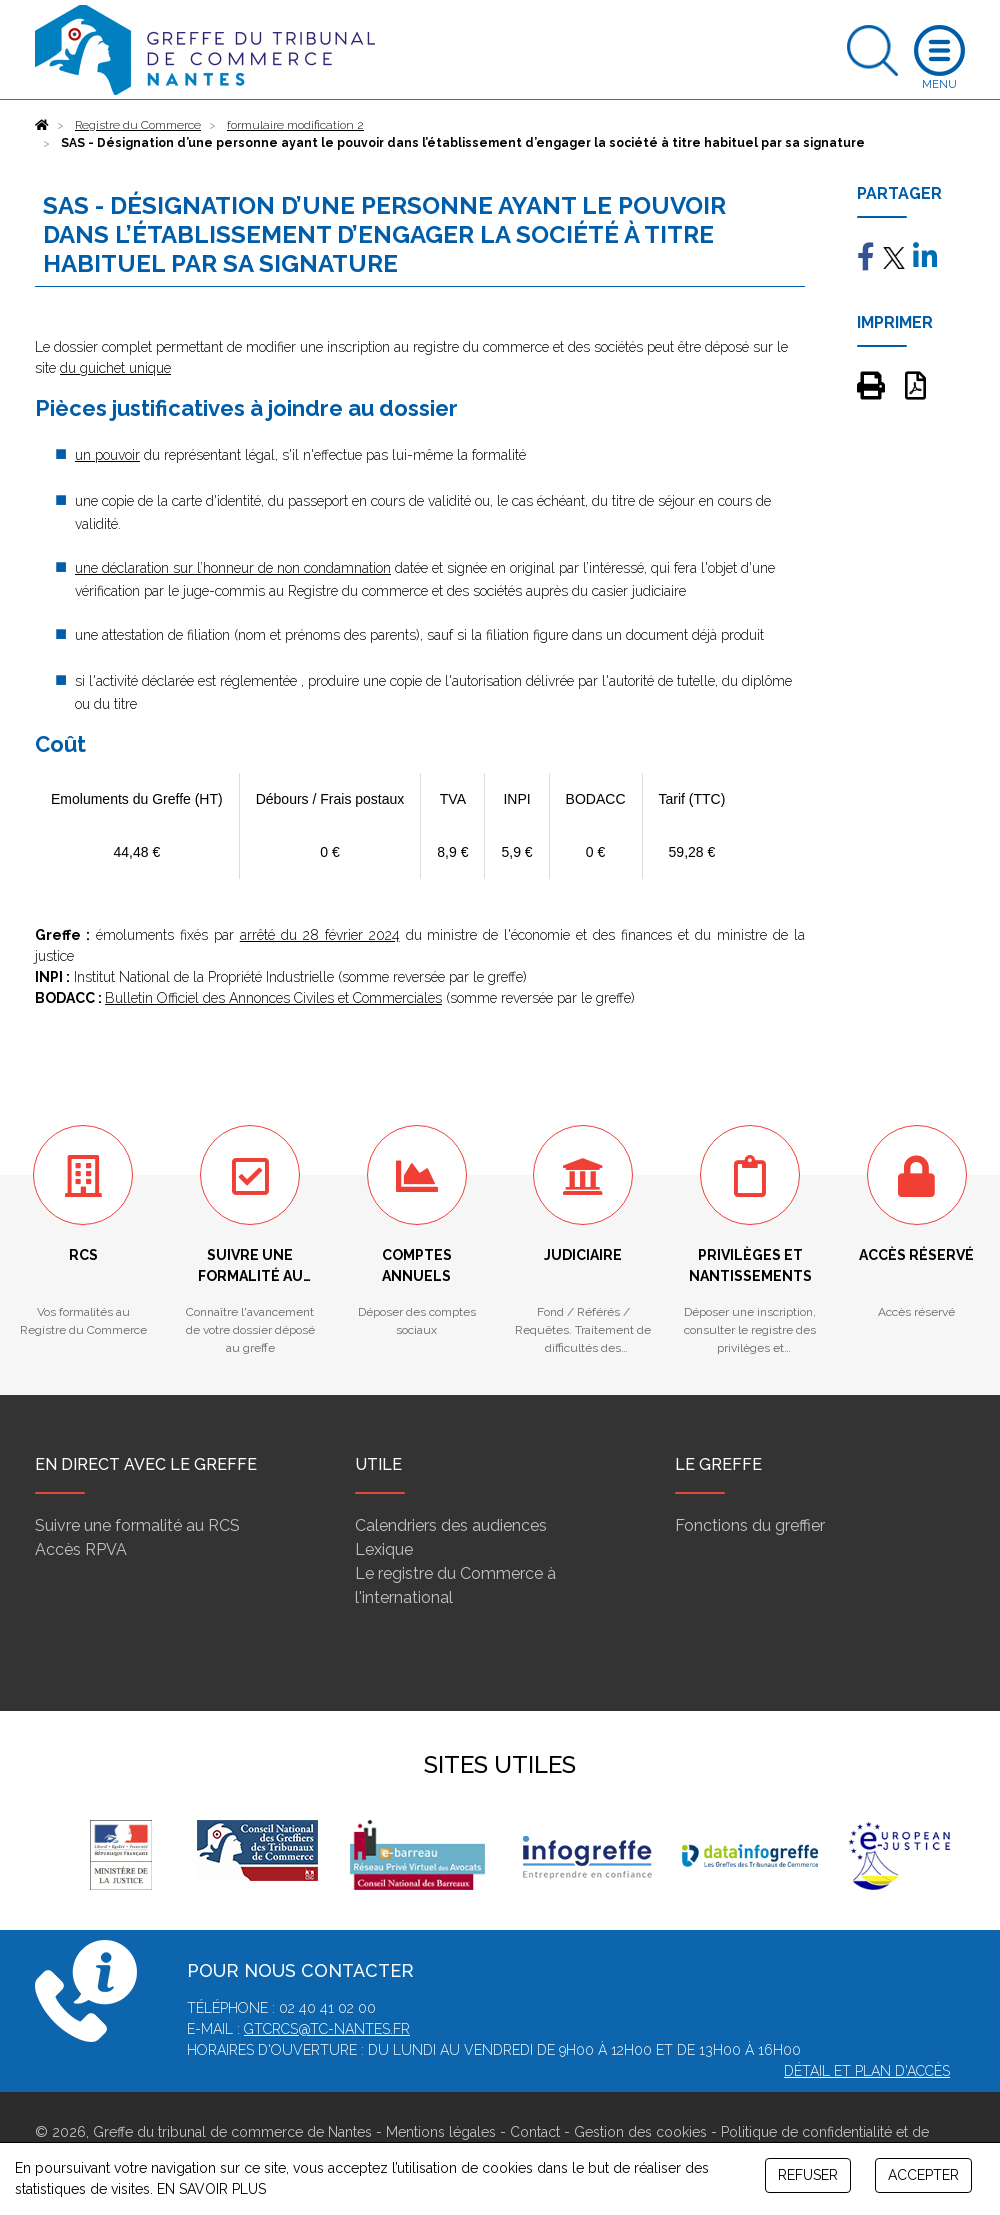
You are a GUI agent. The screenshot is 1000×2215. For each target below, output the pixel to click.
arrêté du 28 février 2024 (320, 935)
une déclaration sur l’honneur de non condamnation (233, 568)
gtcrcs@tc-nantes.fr (327, 2029)
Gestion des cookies (640, 2132)
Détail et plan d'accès (867, 2071)
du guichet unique (115, 368)
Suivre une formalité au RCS (137, 1525)
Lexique (384, 1549)
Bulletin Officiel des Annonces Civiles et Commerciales (273, 998)
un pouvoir (107, 455)
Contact (535, 2132)
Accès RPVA (81, 1549)
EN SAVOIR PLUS (211, 2189)
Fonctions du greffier (750, 1525)
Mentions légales (441, 2132)
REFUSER (808, 2175)
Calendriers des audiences (451, 1525)
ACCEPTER (923, 2175)
